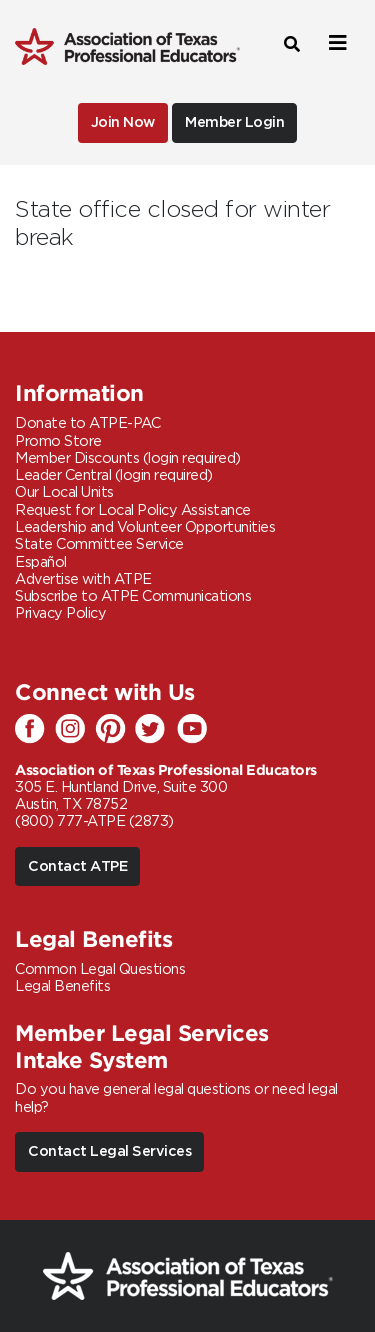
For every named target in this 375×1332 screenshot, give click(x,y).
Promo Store (58, 441)
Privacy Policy (60, 613)
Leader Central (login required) (114, 475)
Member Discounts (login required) (128, 458)
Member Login (234, 122)
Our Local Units (64, 492)
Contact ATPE (77, 866)
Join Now (123, 122)
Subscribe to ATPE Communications (133, 596)
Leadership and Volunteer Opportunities (145, 527)
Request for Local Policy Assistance (133, 510)
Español (41, 562)
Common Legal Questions (100, 969)
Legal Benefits (62, 986)
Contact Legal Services (109, 1151)
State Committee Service (99, 544)
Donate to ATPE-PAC (87, 423)
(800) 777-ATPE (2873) (94, 821)
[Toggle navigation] (335, 43)
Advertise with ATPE (83, 579)
